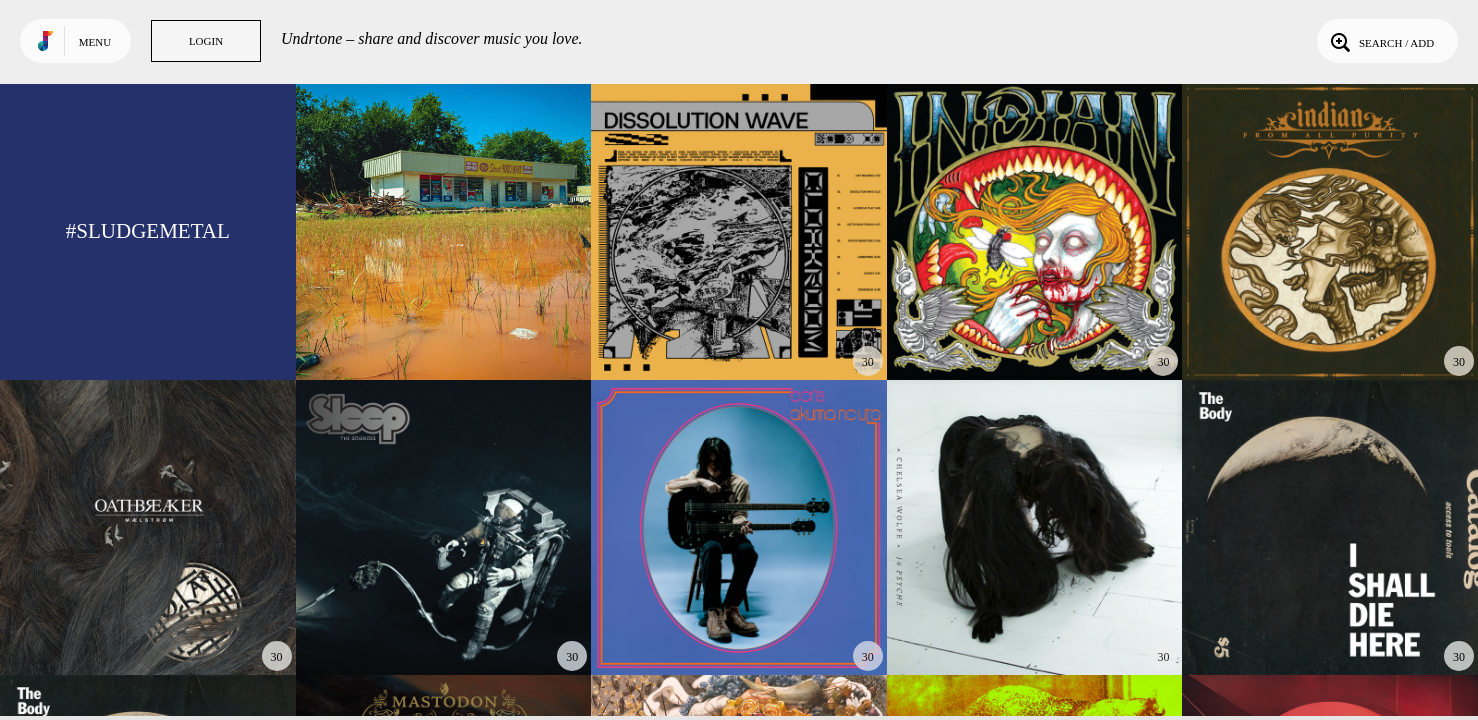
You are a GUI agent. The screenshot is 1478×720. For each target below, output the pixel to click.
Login (206, 41)
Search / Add (1380, 41)
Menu (95, 42)
